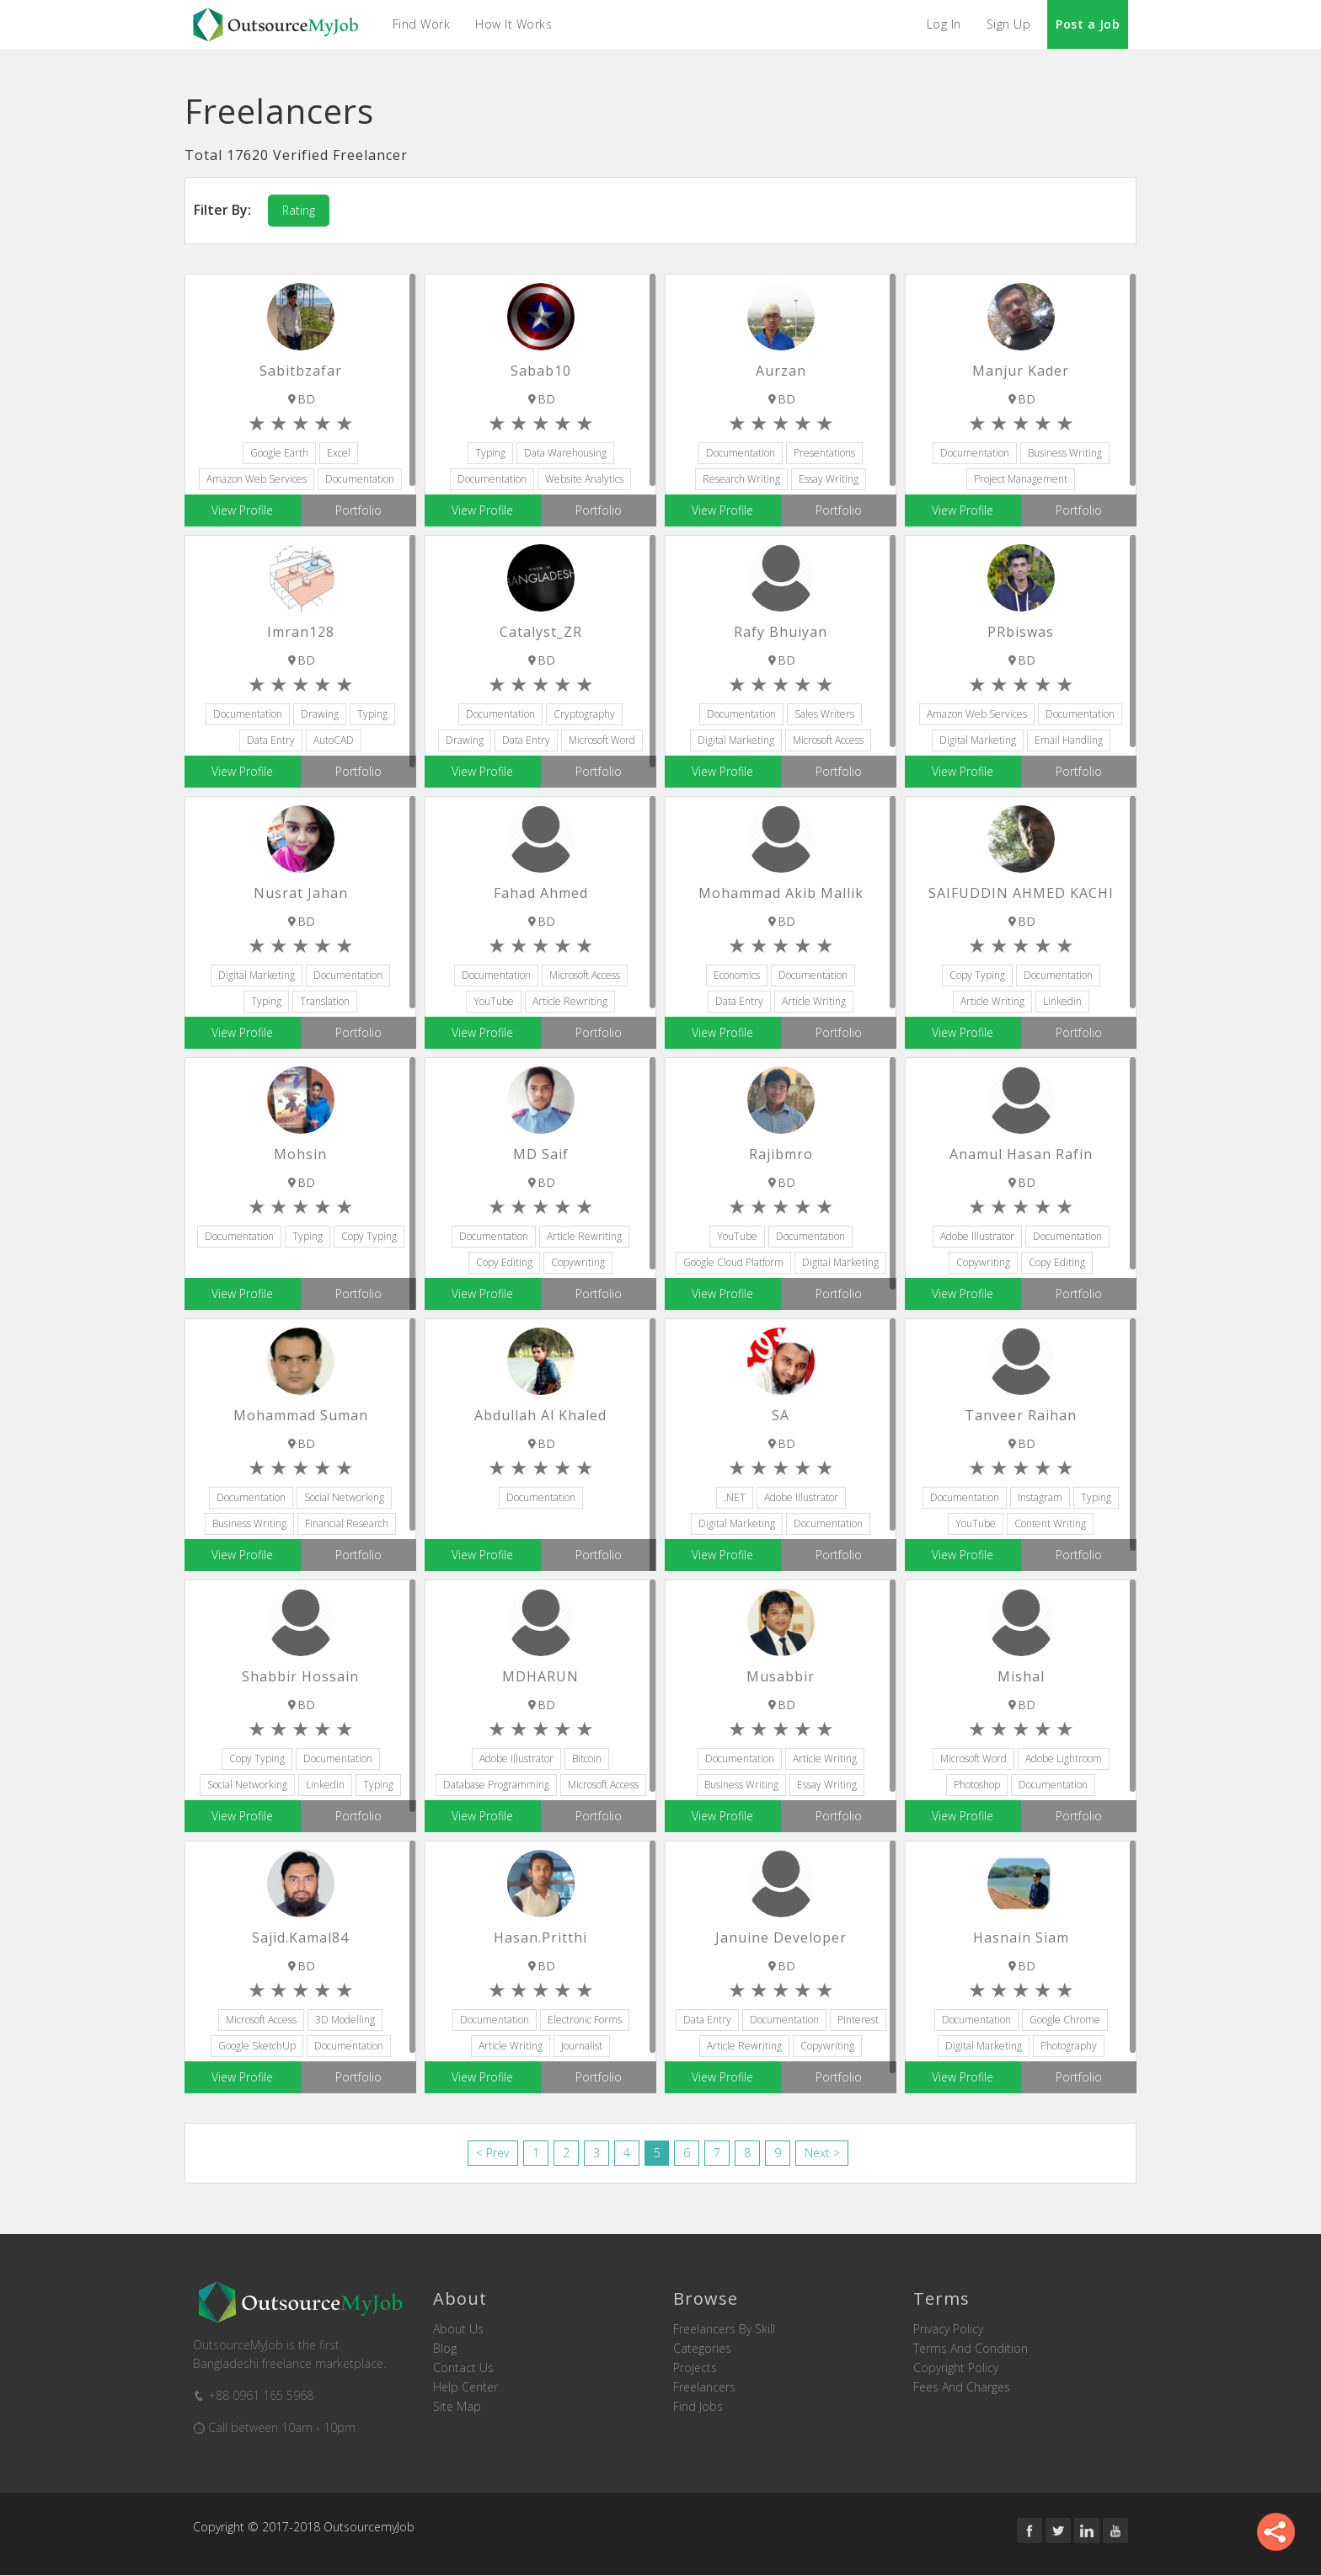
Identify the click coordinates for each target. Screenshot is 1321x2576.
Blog (445, 2348)
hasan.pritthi (540, 1937)
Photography (1068, 2046)
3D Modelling (345, 2019)
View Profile (242, 510)
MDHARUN (540, 1676)
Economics (737, 975)
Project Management (1020, 479)
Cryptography (584, 714)
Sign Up (1009, 24)
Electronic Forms (585, 2019)
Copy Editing (504, 1262)
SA (780, 1415)
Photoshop (977, 1784)
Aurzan (781, 370)
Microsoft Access (828, 740)
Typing (490, 453)
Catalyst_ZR (541, 632)
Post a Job (1088, 24)
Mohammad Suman (300, 1415)
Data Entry (271, 740)
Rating (298, 210)
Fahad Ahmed (541, 893)
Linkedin (1062, 1001)
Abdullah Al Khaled (540, 1415)
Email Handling (1069, 740)
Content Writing (1050, 1523)
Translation (325, 1001)
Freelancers (704, 2387)
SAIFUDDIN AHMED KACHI (1021, 893)
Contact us (463, 2368)
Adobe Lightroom (1063, 1758)
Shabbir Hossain (300, 1676)
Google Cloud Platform (733, 1262)
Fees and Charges (961, 2387)
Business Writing (1065, 453)
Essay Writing (828, 479)
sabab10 (541, 370)
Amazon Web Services (256, 479)
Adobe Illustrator (977, 1236)
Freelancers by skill (724, 2329)
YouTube (493, 1001)
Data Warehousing (565, 453)
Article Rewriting (569, 1001)
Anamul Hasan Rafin (1021, 1154)
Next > (823, 2153)
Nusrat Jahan (301, 893)
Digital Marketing (736, 740)
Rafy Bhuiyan (780, 632)
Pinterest (858, 2019)
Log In (944, 24)
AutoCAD (333, 740)
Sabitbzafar (300, 370)
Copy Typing (977, 975)
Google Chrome (1065, 2019)
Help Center (465, 2387)
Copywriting (578, 1262)
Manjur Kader (1020, 370)
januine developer (781, 1937)
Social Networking (344, 1497)
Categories (702, 2348)
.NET (735, 1497)
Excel (338, 453)
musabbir (780, 1676)
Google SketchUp (257, 2046)
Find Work (422, 24)
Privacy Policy (948, 2329)
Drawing (320, 714)
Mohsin (300, 1154)
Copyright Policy (955, 2368)
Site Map (457, 2406)
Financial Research (346, 1523)
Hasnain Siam (1021, 1937)
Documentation (359, 479)
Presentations (824, 453)
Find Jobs (698, 2406)
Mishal (1021, 1676)
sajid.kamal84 (300, 1937)
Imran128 (300, 632)
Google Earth (279, 453)
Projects (695, 2368)
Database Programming (496, 1784)
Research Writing (741, 479)
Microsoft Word (602, 740)
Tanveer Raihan (1021, 1415)
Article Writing (814, 1001)
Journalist (581, 2046)
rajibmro (781, 1154)
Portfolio (358, 510)
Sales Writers (824, 714)
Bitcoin (587, 1758)
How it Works (514, 24)
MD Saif (541, 1154)
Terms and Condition (970, 2348)
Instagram (1040, 1497)
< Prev (492, 2153)
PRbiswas (1020, 632)
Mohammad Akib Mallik (781, 893)
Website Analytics (584, 479)
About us (458, 2329)
